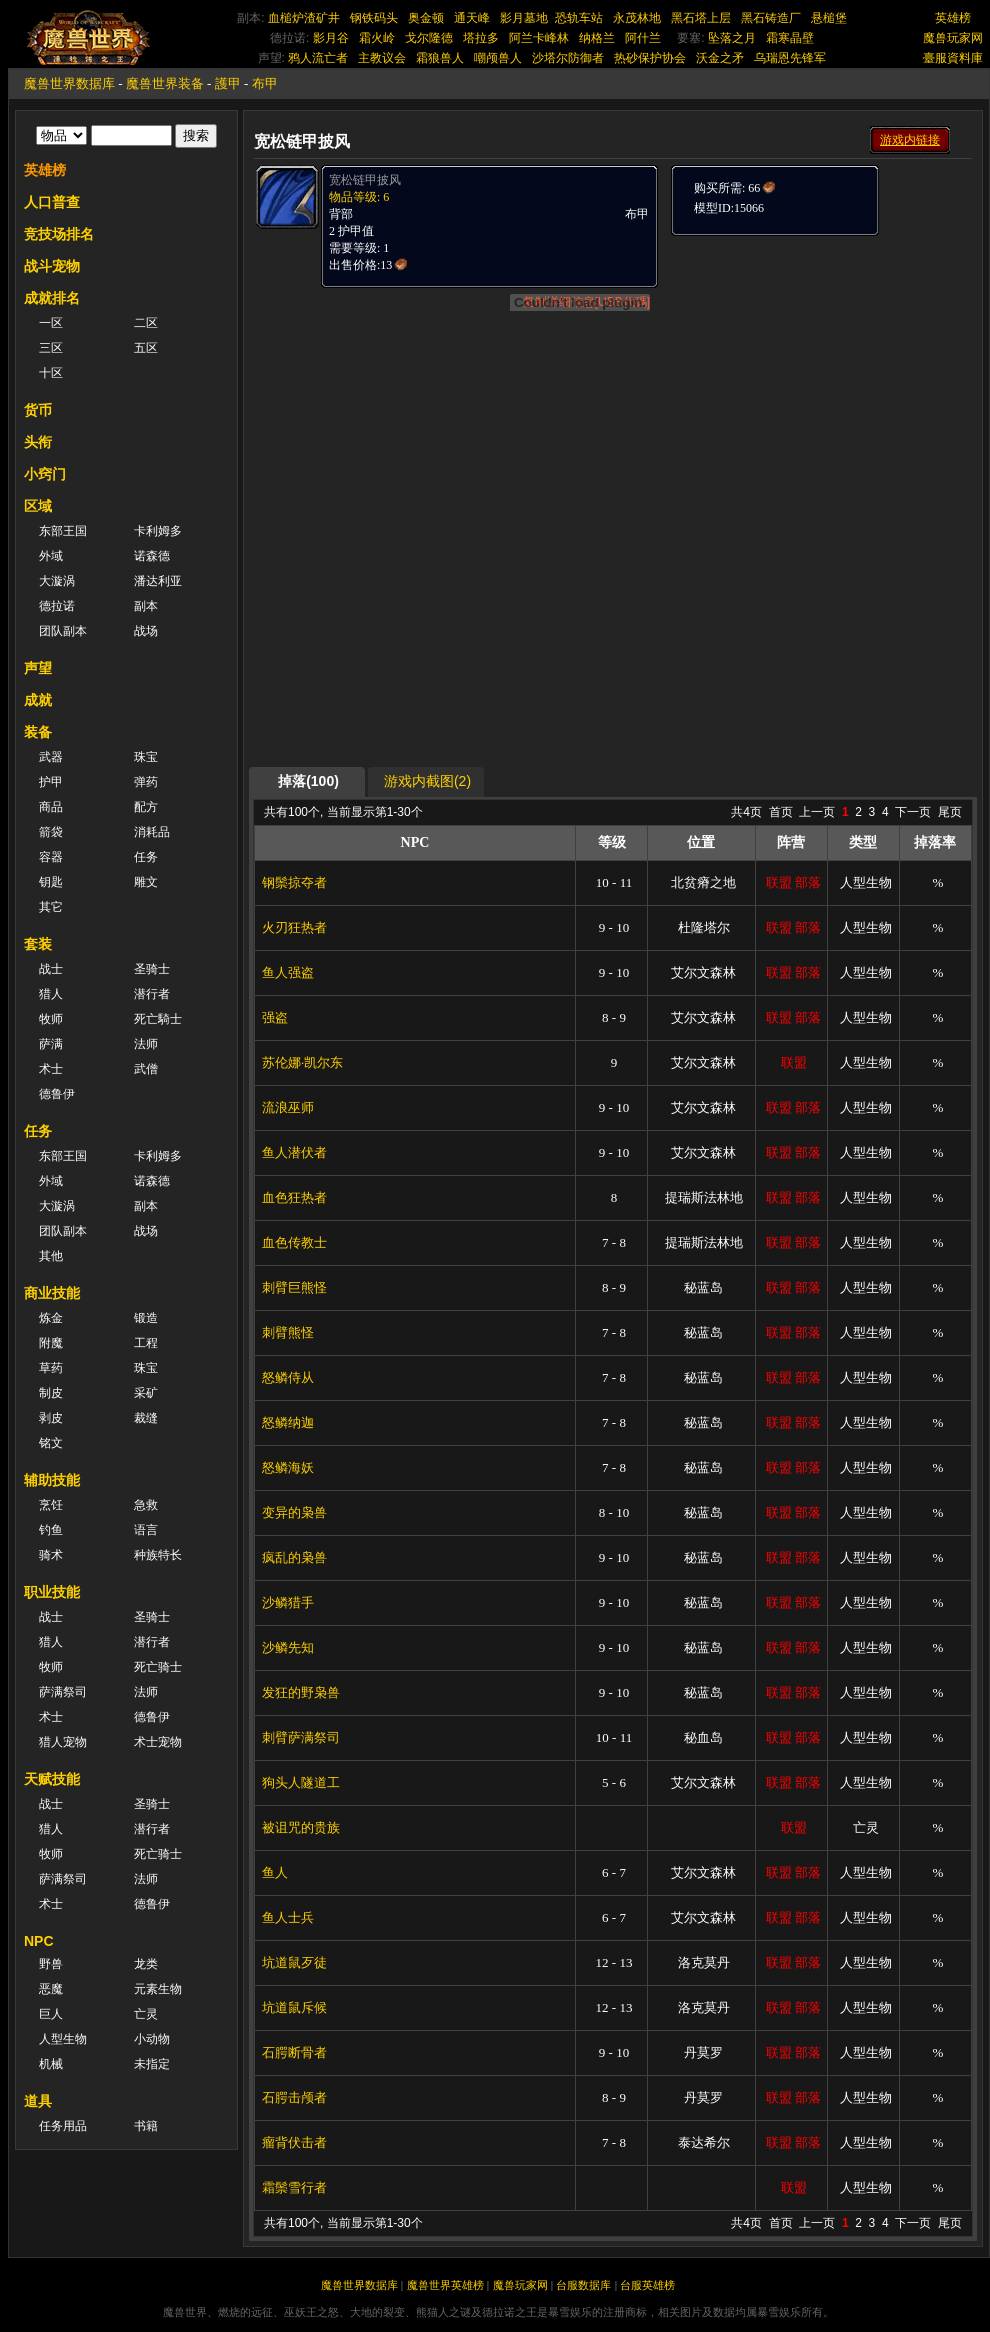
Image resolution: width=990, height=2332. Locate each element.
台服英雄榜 (647, 2285)
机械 (51, 2064)
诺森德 (152, 556)
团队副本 (63, 631)
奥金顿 (426, 18)
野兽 (51, 1964)
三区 (51, 348)
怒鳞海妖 (288, 1467)
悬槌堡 (829, 18)
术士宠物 (158, 1742)
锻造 (146, 1318)
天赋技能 (52, 1779)
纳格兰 (597, 38)
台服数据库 (583, 2285)
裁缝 (146, 1418)
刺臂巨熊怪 (294, 1287)
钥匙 (51, 882)
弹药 (146, 782)
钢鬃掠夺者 (294, 882)
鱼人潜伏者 (294, 1152)
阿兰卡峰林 (539, 38)
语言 (146, 1530)
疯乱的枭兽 (294, 1557)
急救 (146, 1505)
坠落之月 (732, 38)
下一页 (913, 812)
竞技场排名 (59, 234)
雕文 (146, 882)
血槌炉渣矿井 (304, 18)
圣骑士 (152, 969)
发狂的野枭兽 (301, 1692)
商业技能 (52, 1293)
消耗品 (152, 832)
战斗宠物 (52, 266)
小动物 (152, 2039)
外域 (51, 556)
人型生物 (63, 2039)
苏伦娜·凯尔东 (302, 1062)
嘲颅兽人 (498, 58)
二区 (146, 323)
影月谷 (331, 38)
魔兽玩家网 (953, 38)
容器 (51, 857)
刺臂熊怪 (288, 1332)
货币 (38, 410)
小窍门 (45, 474)
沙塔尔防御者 (568, 58)
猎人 (51, 994)
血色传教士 (294, 1242)
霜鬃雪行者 (294, 2187)
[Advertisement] (613, 627)
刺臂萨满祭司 (301, 1737)
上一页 (817, 812)
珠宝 (146, 757)
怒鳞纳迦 (288, 1422)
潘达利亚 (158, 581)
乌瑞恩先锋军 (790, 58)
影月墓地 (524, 18)
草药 (51, 1368)
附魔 (51, 1343)
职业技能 (52, 1592)
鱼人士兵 (288, 1917)
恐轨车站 (579, 18)
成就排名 (52, 298)
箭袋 (51, 832)
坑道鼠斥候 (294, 2007)
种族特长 (158, 1555)
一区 (51, 323)
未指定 (152, 2064)
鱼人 (275, 1872)
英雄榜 (953, 18)
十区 (51, 373)
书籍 (146, 2126)
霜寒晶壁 (790, 38)
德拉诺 (57, 606)
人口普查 (52, 202)
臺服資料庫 (953, 58)
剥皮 (51, 1418)
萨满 (51, 1044)
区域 (38, 506)
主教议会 (382, 58)
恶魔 (51, 1989)
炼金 (51, 1318)
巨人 (51, 2014)
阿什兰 (643, 38)
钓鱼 (51, 1530)
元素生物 (158, 1989)
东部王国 (63, 531)
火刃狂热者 (294, 927)
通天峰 (472, 18)
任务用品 (63, 2126)
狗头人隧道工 (301, 1782)
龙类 (146, 1964)
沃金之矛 (720, 58)
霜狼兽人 (440, 58)
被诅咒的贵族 (301, 1827)
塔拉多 (481, 38)
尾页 (950, 812)
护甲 (51, 782)
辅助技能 (52, 1480)
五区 (146, 348)
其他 (51, 1256)
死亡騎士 (158, 1019)
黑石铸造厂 (771, 18)
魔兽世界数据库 (69, 83)
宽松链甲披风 (365, 180)
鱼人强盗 (288, 972)
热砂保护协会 (650, 58)
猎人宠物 (63, 1742)
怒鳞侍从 (288, 1377)
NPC (39, 1941)
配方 (146, 807)
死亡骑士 (158, 1667)
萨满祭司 (63, 1692)
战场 (146, 631)
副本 (146, 606)
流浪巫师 (288, 1107)
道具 (38, 2101)
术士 (51, 1069)
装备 (38, 732)
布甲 (265, 83)
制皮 (51, 1393)
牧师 (51, 1019)
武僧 (146, 1069)
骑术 (51, 1555)
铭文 (51, 1443)
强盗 (275, 1017)
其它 (51, 907)
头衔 (38, 442)
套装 (38, 944)
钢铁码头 (374, 18)
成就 (38, 700)
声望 (38, 668)
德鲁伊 (57, 1094)
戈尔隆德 (429, 38)
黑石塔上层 (701, 18)
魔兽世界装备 (165, 83)
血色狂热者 (294, 1197)
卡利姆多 (158, 531)
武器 (51, 757)
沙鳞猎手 (288, 1602)
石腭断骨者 (294, 2052)
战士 (51, 969)
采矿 (146, 1393)
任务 (146, 857)
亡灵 (146, 2014)
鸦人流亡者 (318, 58)
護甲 (228, 83)
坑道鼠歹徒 (294, 1962)
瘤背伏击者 (294, 2142)
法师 (146, 1044)
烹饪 (51, 1505)
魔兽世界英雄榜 (445, 2285)
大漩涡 (57, 581)
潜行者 (152, 994)
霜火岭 (377, 38)
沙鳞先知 (288, 1647)
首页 (781, 812)
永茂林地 (637, 18)
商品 (51, 807)
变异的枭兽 (294, 1512)
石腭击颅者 (294, 2097)
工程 (146, 1343)
